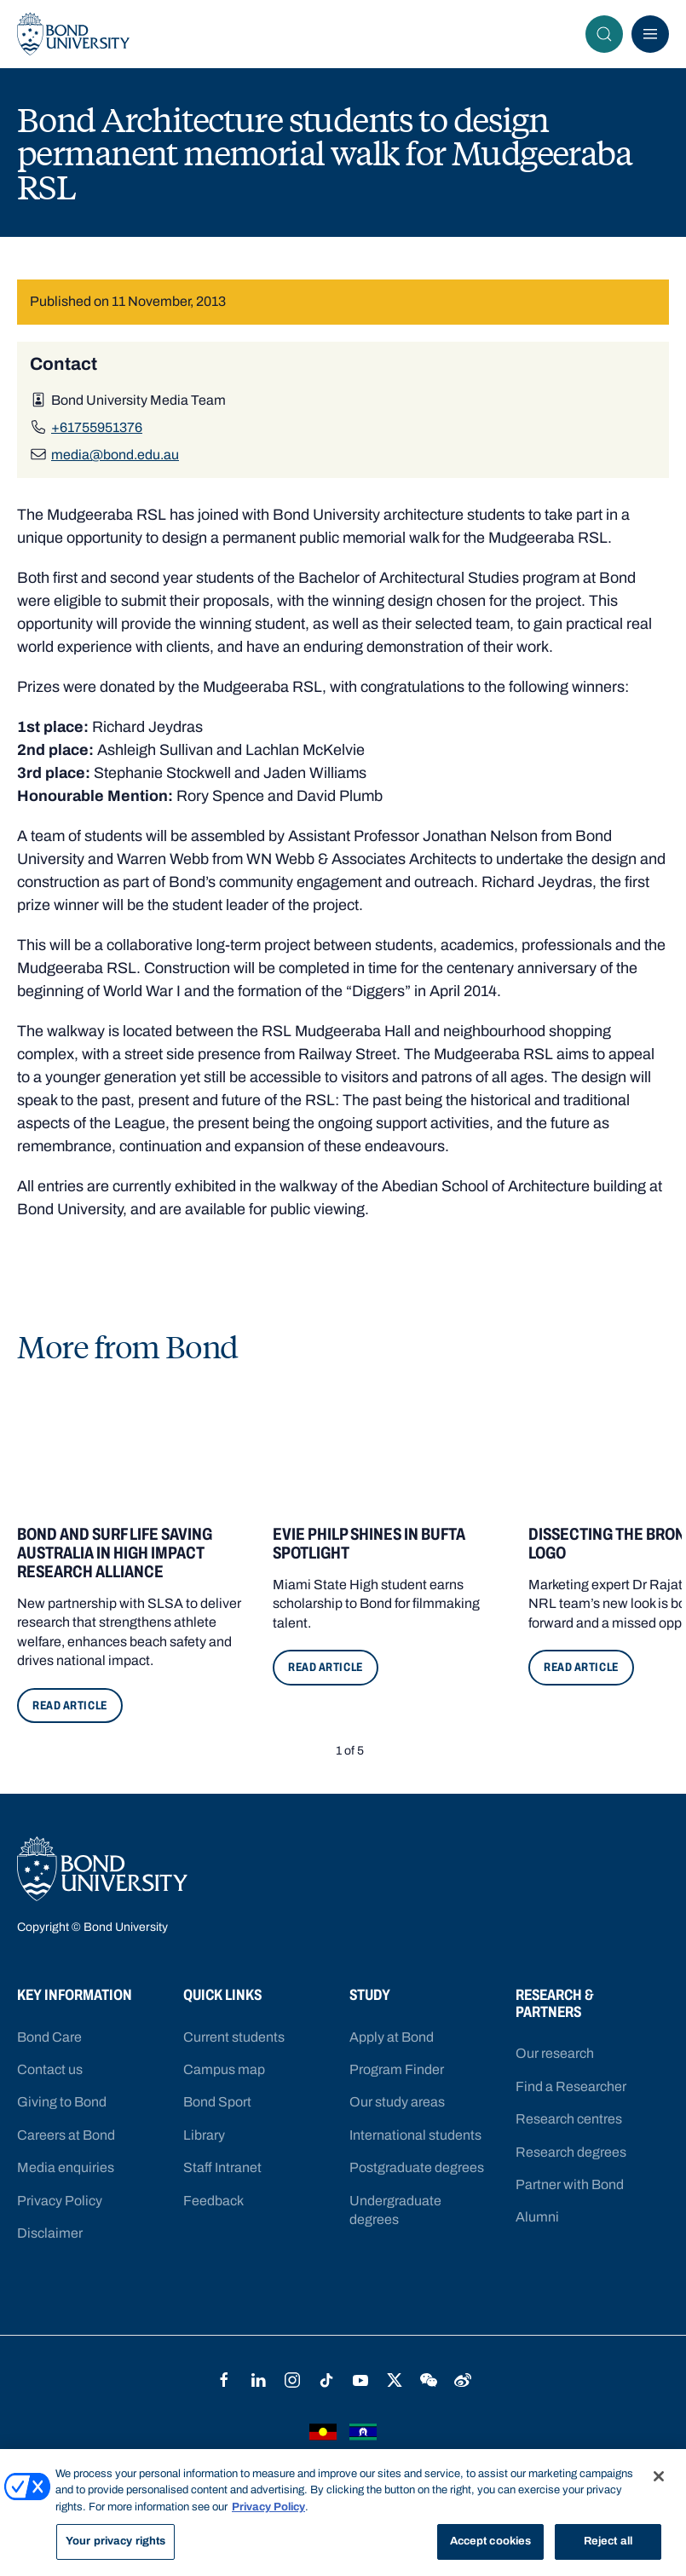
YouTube (360, 2380)
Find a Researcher (571, 2086)
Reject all (608, 2542)
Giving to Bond (62, 2102)
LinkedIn (258, 2380)
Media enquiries (65, 2167)
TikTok (326, 2380)
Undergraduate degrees (395, 2210)
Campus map (224, 2069)
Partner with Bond (570, 2184)
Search (609, 34)
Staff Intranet (222, 2167)
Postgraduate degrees (416, 2167)
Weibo (462, 2380)
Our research (555, 2053)
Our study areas (397, 2102)
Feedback (213, 2200)
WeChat (428, 2380)
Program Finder (396, 2069)
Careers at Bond (66, 2135)
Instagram (292, 2380)
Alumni (537, 2217)
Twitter (394, 2380)
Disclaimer (50, 2233)
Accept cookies (491, 2542)
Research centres (569, 2119)
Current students (234, 2037)
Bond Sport (217, 2102)
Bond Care (49, 2037)
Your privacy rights (115, 2542)
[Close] (658, 2476)
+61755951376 (96, 427)
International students (415, 2135)
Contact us (50, 2069)
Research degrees (571, 2152)
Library (204, 2135)
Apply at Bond (391, 2037)
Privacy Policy (59, 2200)
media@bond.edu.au (115, 454)
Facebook (224, 2380)
